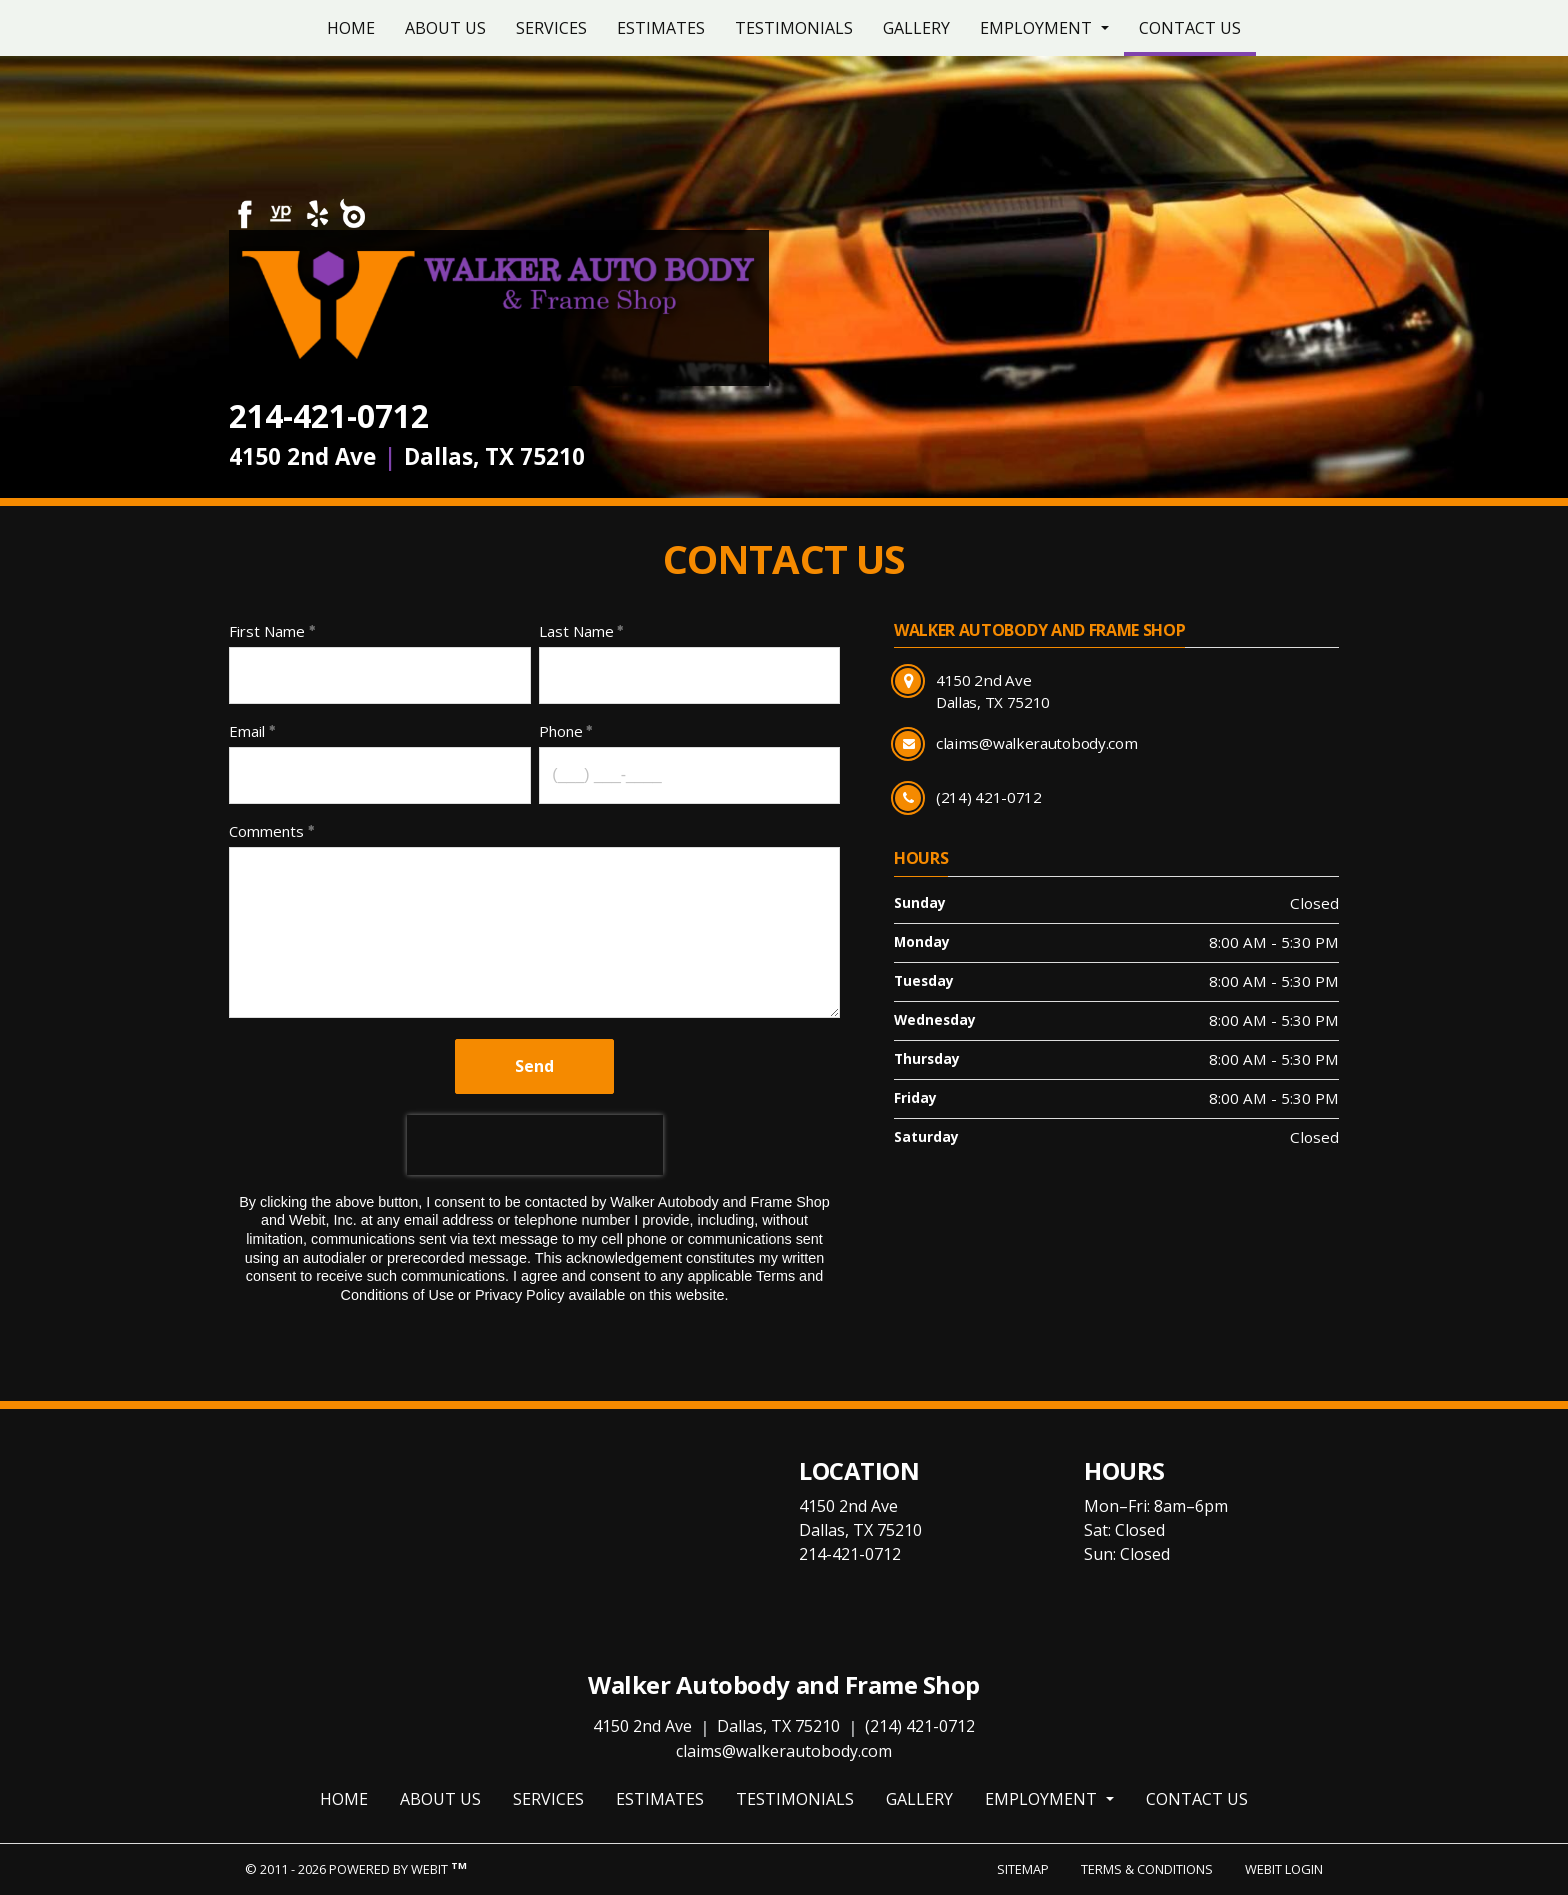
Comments (266, 831)
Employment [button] (1038, 28)
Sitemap (1023, 1869)
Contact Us (1197, 23)
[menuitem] (351, 28)
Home (351, 28)
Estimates (661, 28)
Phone (561, 731)
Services (551, 28)
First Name (267, 631)
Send (534, 1066)
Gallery (916, 28)
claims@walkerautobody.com (784, 1751)
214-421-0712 (329, 415)
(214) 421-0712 (920, 1726)
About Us (445, 28)
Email (247, 731)
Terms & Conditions (1147, 1869)
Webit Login (1284, 1869)
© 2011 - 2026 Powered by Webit (356, 1868)
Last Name (576, 631)
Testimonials (794, 28)
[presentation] (535, 1145)
